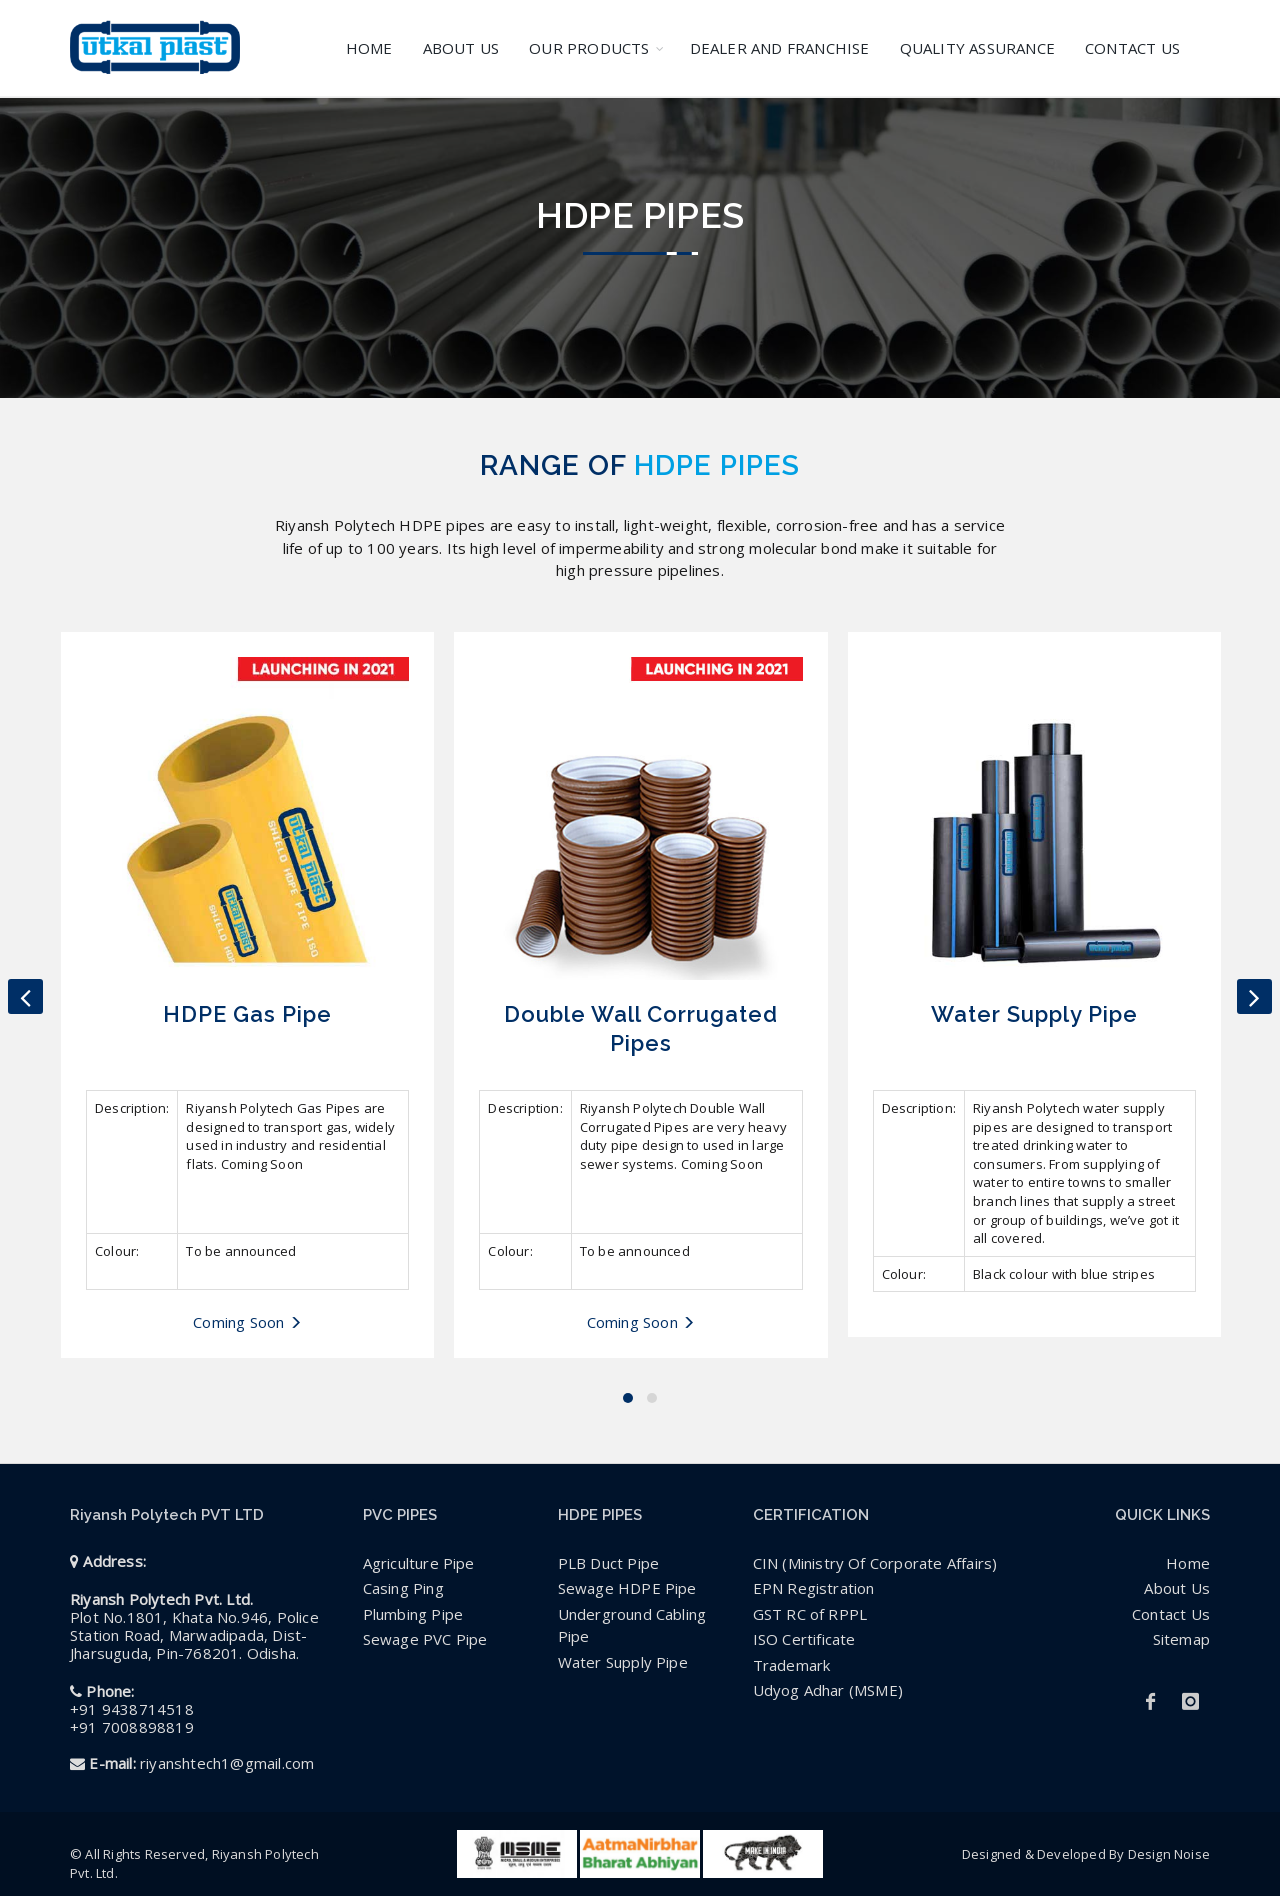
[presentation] (25, 996)
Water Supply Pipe (623, 1662)
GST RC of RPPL (810, 1614)
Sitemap (1181, 1639)
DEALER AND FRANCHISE (780, 48)
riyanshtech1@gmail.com (227, 1763)
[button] (628, 1398)
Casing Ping (403, 1588)
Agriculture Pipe (419, 1563)
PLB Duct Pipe (609, 1563)
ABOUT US (461, 48)
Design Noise (1169, 1854)
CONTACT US (1132, 48)
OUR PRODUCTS (589, 48)
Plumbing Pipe (413, 1614)
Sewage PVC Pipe (425, 1639)
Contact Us (1171, 1614)
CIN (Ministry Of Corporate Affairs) (875, 1563)
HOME (369, 48)
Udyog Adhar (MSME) (828, 1690)
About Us (1177, 1588)
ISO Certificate (804, 1639)
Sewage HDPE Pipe (627, 1588)
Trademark (792, 1665)
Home (1188, 1563)
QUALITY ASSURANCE (977, 48)
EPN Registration (814, 1588)
